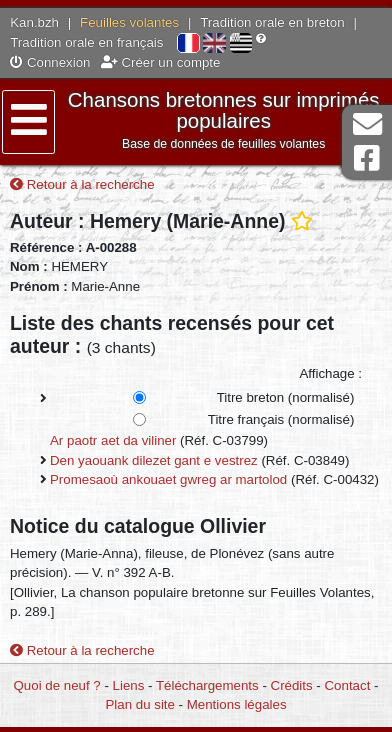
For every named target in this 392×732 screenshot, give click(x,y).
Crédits (292, 685)
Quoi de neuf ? (57, 685)
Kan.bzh (34, 22)
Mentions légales (237, 704)
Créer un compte (161, 62)
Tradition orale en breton (272, 22)
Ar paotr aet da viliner (113, 440)
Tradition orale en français (86, 42)
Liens (129, 685)
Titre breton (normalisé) (286, 397)
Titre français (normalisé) (281, 419)
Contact (348, 685)
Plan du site (139, 704)
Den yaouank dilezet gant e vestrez (154, 460)
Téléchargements (207, 685)
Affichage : (330, 373)
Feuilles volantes (129, 22)
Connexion (50, 62)
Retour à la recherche (82, 184)
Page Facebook (367, 158)
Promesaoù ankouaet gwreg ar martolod (168, 479)
